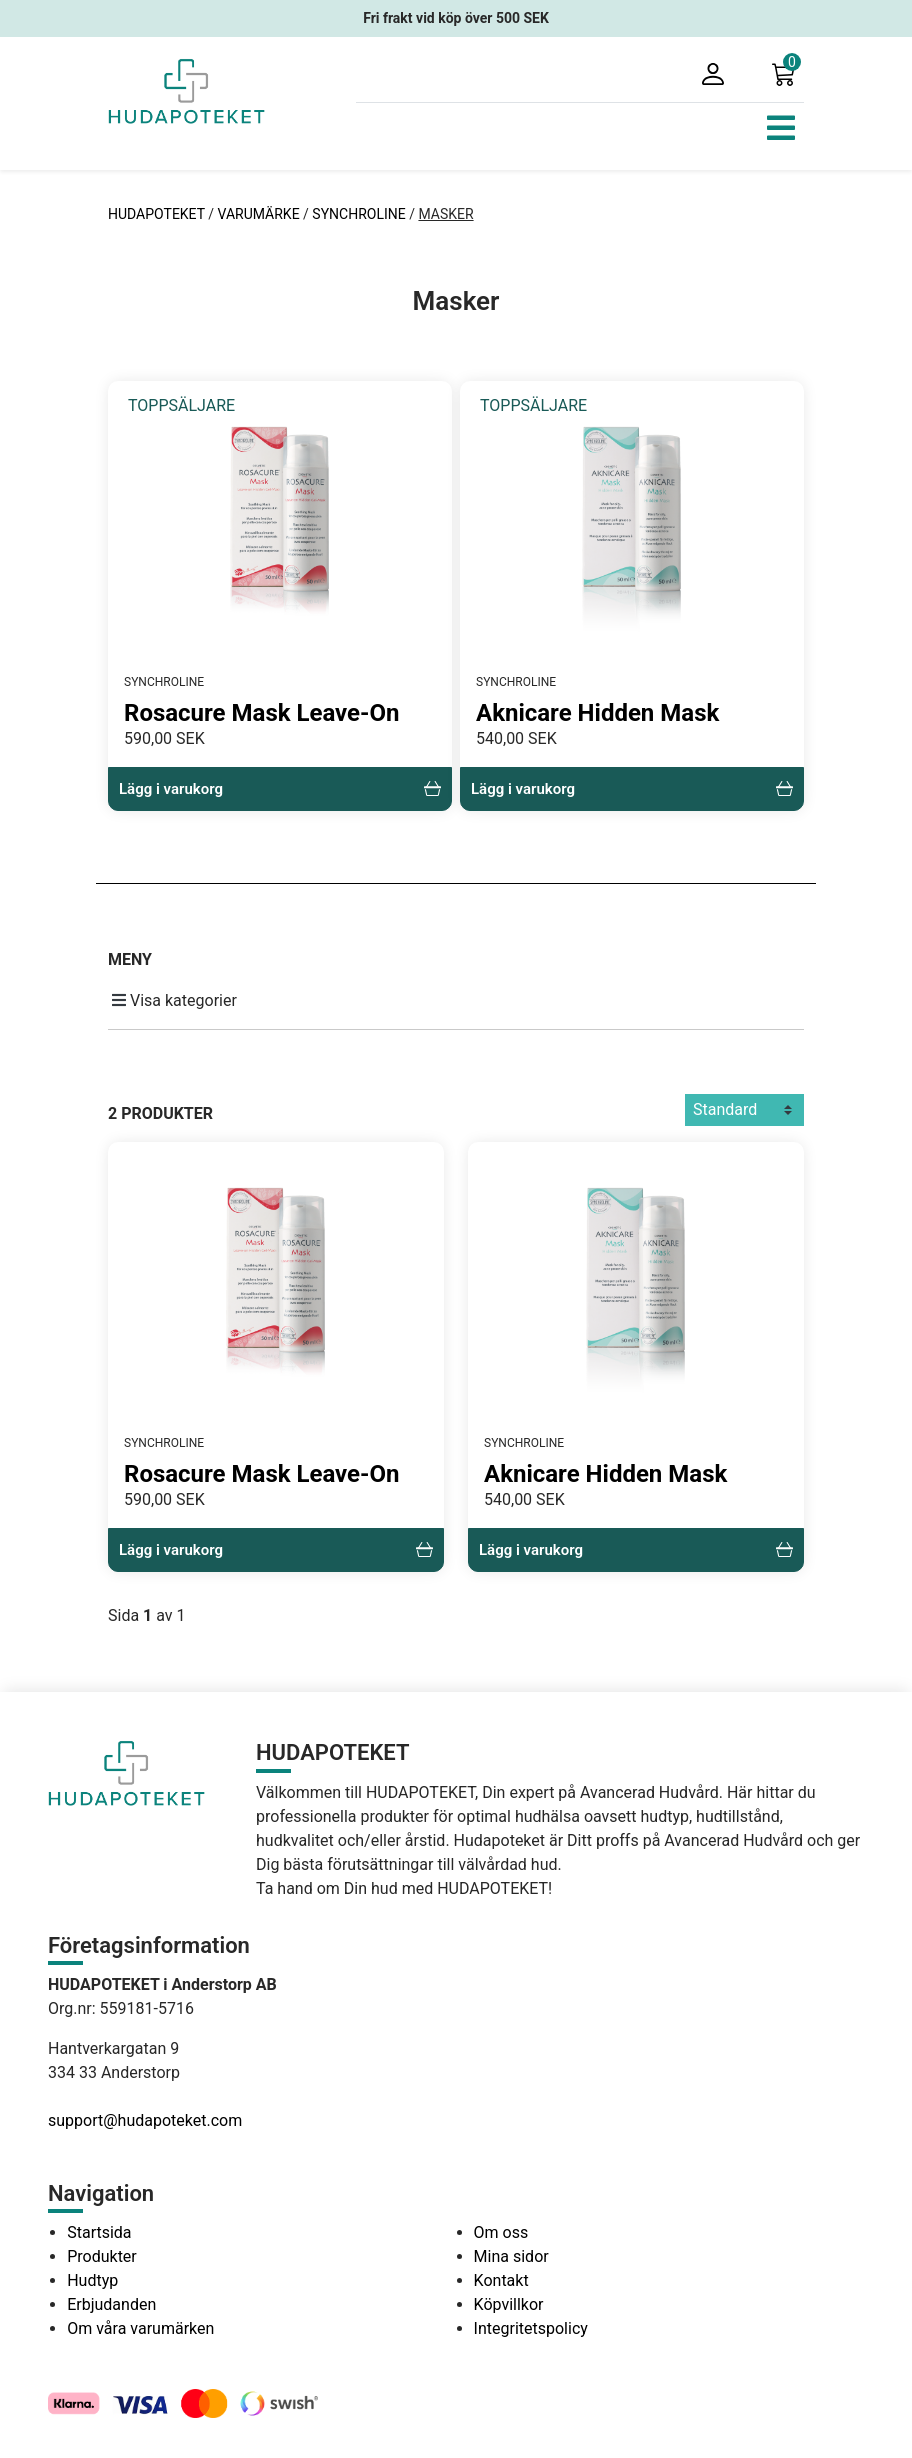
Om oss (501, 2232)
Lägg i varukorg (280, 789)
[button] (788, 73)
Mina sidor (511, 2256)
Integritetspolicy (531, 2328)
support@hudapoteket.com (145, 2120)
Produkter (102, 2256)
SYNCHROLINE (358, 214)
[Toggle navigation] (781, 128)
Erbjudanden (111, 2304)
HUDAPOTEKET (158, 214)
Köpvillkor (509, 2304)
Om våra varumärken (140, 2328)
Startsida (99, 2232)
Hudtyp (92, 2280)
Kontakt (501, 2280)
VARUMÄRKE (259, 214)
